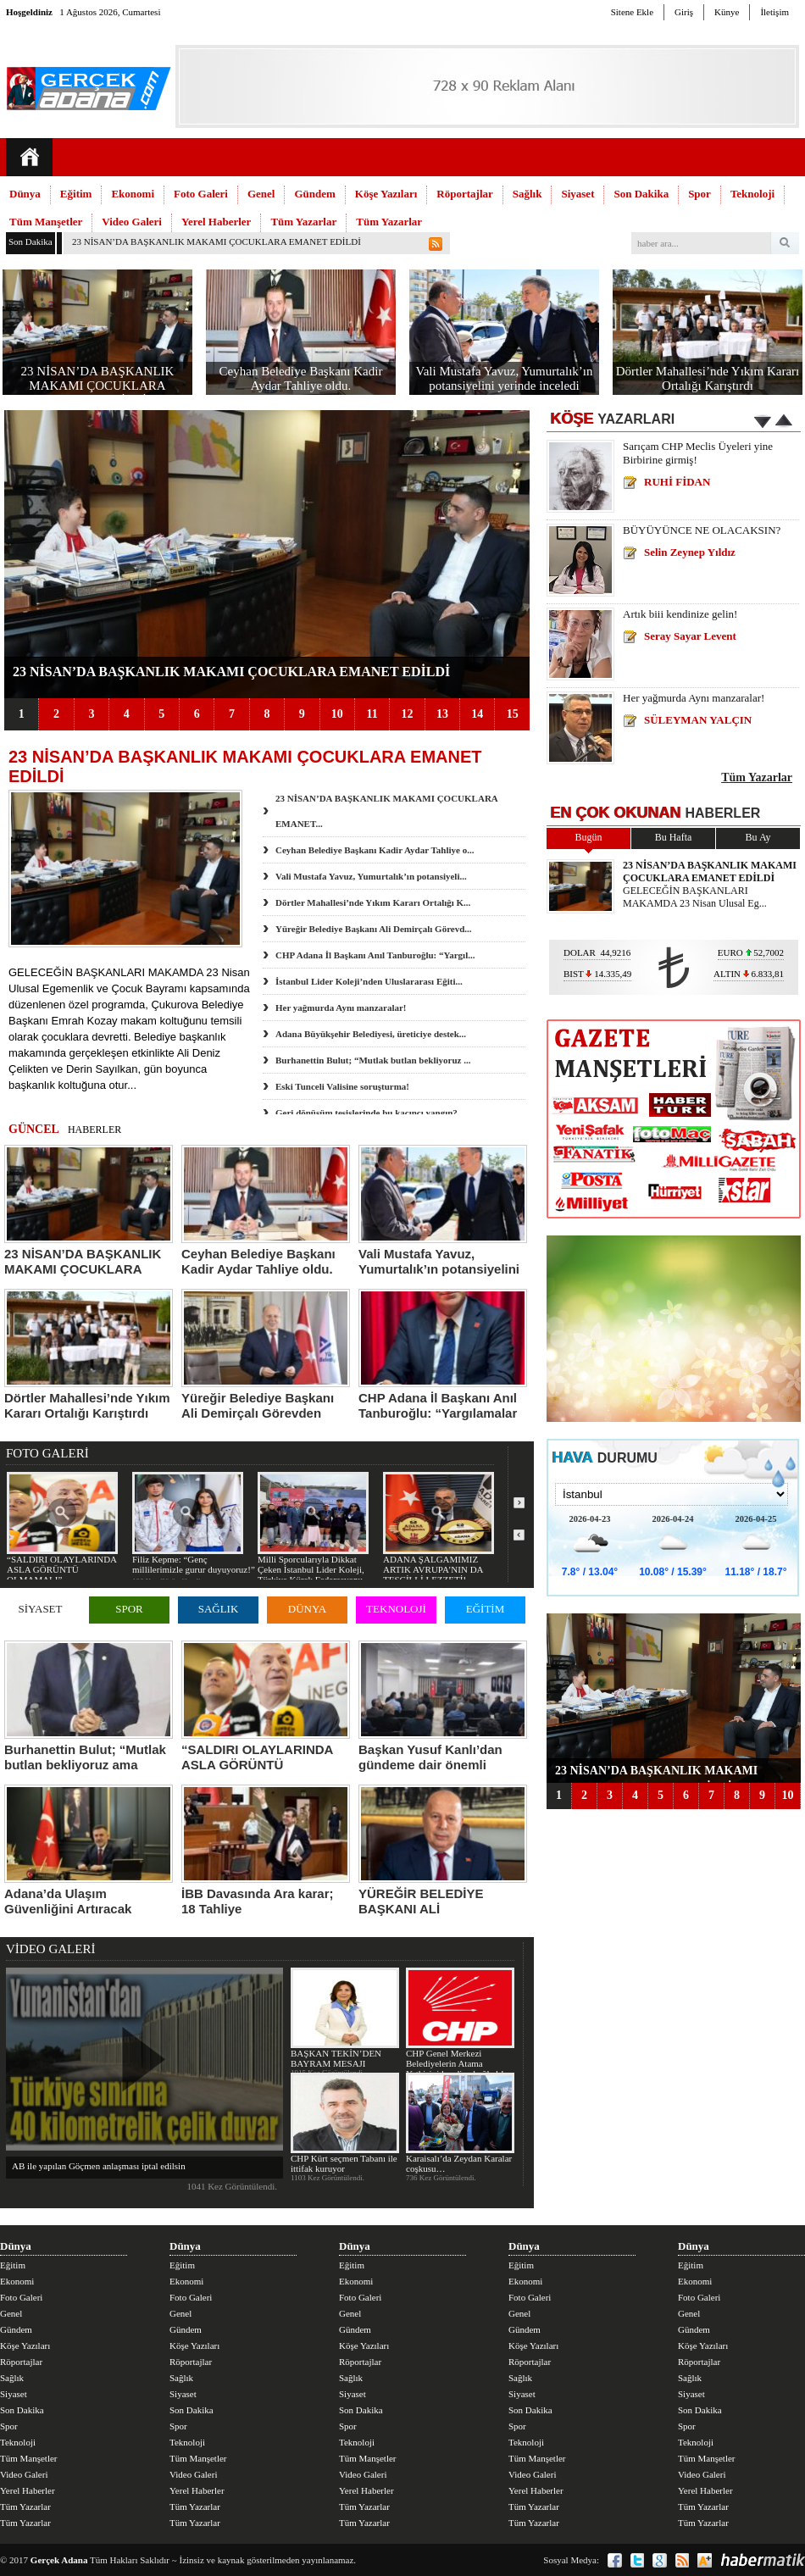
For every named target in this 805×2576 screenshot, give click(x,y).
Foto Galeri (201, 193)
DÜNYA (307, 1608)
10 (337, 714)
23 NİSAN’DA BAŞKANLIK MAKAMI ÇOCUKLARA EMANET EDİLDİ (216, 241)
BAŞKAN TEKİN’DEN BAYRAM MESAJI (344, 2018)
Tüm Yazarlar (303, 221)
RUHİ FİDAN (677, 481)
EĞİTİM (485, 1608)
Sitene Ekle (632, 12)
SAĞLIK (218, 1608)
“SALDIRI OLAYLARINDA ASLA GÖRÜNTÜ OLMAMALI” (62, 1528)
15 (513, 714)
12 (407, 714)
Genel (261, 193)
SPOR (129, 1608)
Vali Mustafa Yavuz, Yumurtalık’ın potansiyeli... (371, 876)
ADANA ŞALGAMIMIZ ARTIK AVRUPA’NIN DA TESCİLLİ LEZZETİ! (438, 1528)
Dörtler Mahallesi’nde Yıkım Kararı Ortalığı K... (372, 902)
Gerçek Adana (59, 2560)
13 (442, 714)
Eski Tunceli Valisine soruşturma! (342, 1086)
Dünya (25, 193)
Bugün (588, 837)
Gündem (314, 193)
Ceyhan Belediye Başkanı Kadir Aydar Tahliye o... (374, 850)
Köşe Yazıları (386, 193)
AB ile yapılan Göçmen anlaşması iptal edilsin (99, 2166)
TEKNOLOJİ (396, 1608)
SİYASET (40, 1608)
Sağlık (527, 193)
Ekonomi (132, 193)
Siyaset (577, 193)
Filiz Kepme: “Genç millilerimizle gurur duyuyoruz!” (193, 1523)
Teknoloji (752, 193)
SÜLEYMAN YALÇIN (698, 719)
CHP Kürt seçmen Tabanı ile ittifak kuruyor (344, 2123)
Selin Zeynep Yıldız (690, 552)
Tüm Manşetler (45, 221)
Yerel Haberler (216, 221)
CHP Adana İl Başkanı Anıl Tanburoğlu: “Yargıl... (375, 955)
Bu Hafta (673, 837)
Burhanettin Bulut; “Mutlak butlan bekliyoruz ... (372, 1060)
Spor (699, 193)
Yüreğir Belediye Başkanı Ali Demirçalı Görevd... (373, 929)
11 (371, 714)
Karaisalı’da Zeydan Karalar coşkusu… (460, 2123)
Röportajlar (464, 193)
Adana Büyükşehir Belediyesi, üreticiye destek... (370, 1034)
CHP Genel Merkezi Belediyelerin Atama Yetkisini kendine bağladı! (460, 2023)
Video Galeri (132, 221)
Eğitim (76, 193)
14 (477, 714)
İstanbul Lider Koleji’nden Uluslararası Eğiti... (369, 981)
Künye (726, 12)
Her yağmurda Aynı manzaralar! (341, 1007)
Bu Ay (758, 837)
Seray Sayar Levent (690, 636)
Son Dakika (641, 193)
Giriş (684, 12)
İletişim (774, 12)
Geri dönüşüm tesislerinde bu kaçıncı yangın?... (369, 1113)
